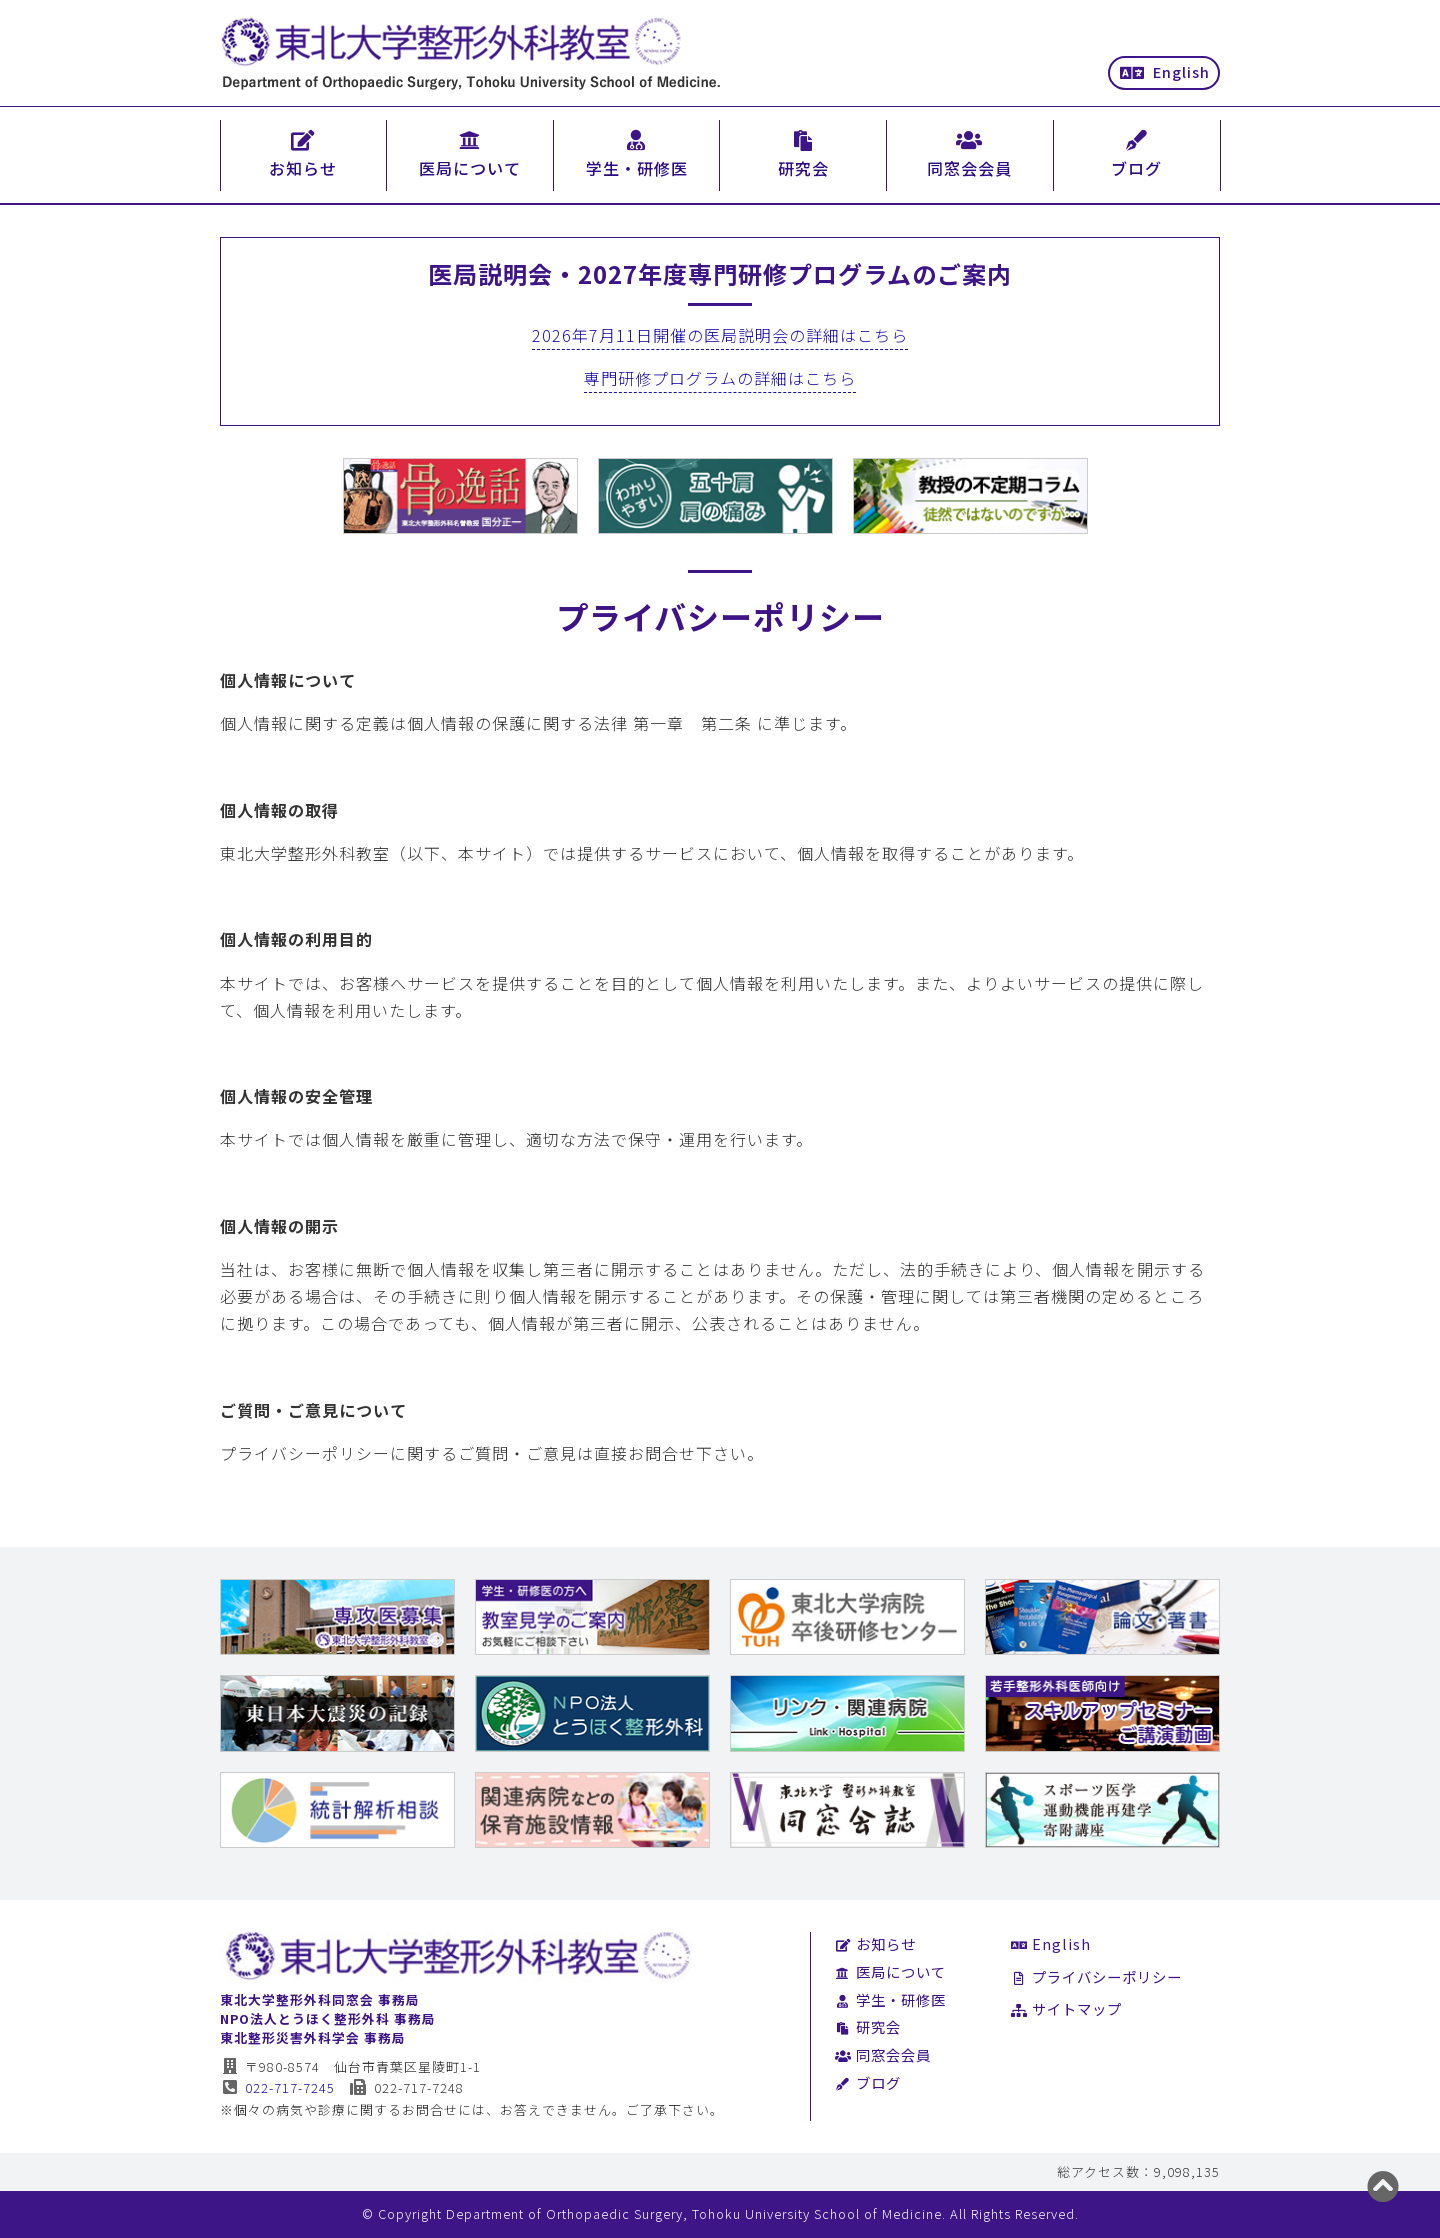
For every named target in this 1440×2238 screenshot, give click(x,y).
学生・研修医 (890, 1999)
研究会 (868, 2026)
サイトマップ (1066, 2008)
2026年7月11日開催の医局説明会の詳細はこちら (720, 335)
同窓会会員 (883, 2054)
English (1165, 71)
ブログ (868, 2082)
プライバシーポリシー (1096, 1976)
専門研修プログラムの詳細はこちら (720, 378)
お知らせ (875, 1943)
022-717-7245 (277, 2087)
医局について (890, 1971)
